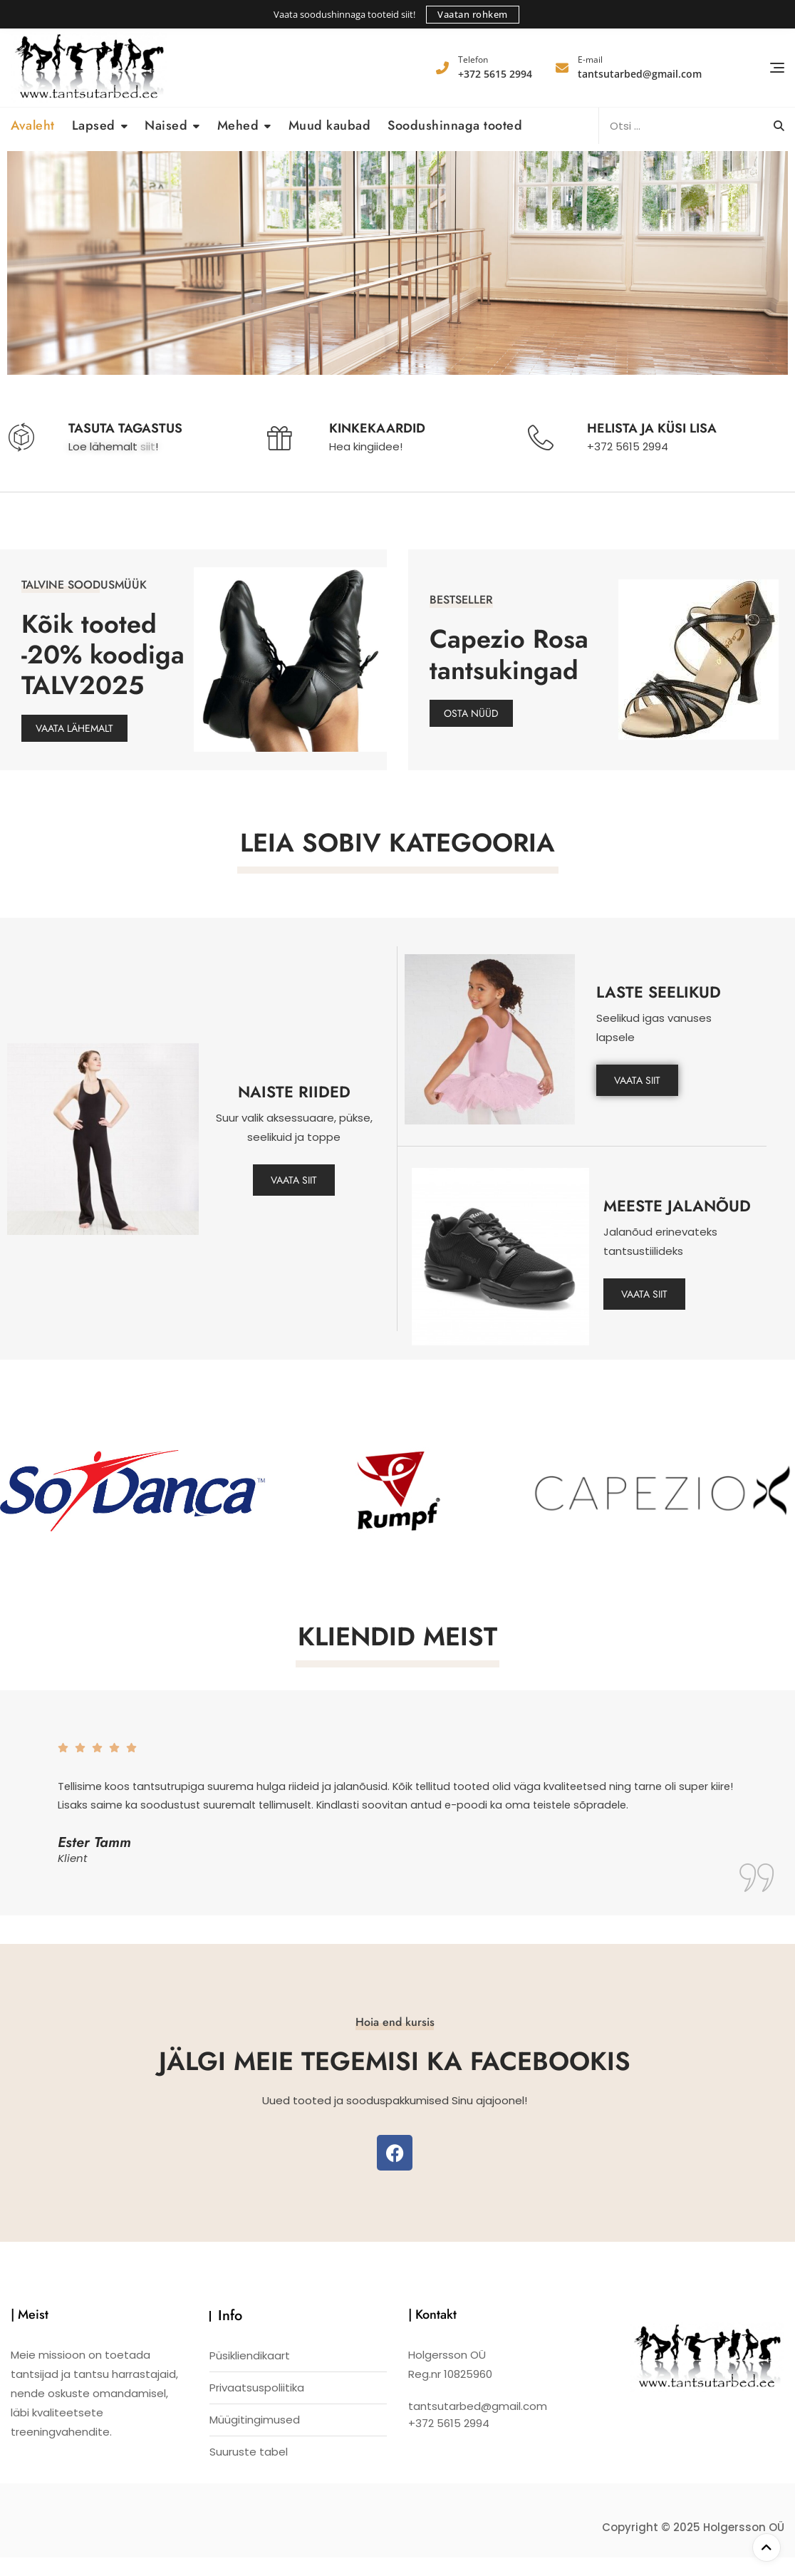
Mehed (238, 125)
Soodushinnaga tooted (455, 125)
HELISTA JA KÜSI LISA (652, 428)
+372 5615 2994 (495, 67)
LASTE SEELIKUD (658, 992)
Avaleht (33, 125)
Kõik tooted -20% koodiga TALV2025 (103, 654)
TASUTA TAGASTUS (125, 428)
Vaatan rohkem (472, 14)
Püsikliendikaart (249, 2374)
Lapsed (93, 125)
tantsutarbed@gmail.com (640, 67)
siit (147, 446)
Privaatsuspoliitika (256, 2406)
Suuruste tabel (248, 2470)
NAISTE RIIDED (294, 1091)
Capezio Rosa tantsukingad (509, 654)
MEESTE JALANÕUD (677, 1205)
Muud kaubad (330, 125)
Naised (166, 125)
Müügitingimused (254, 2438)
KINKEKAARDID (377, 428)
